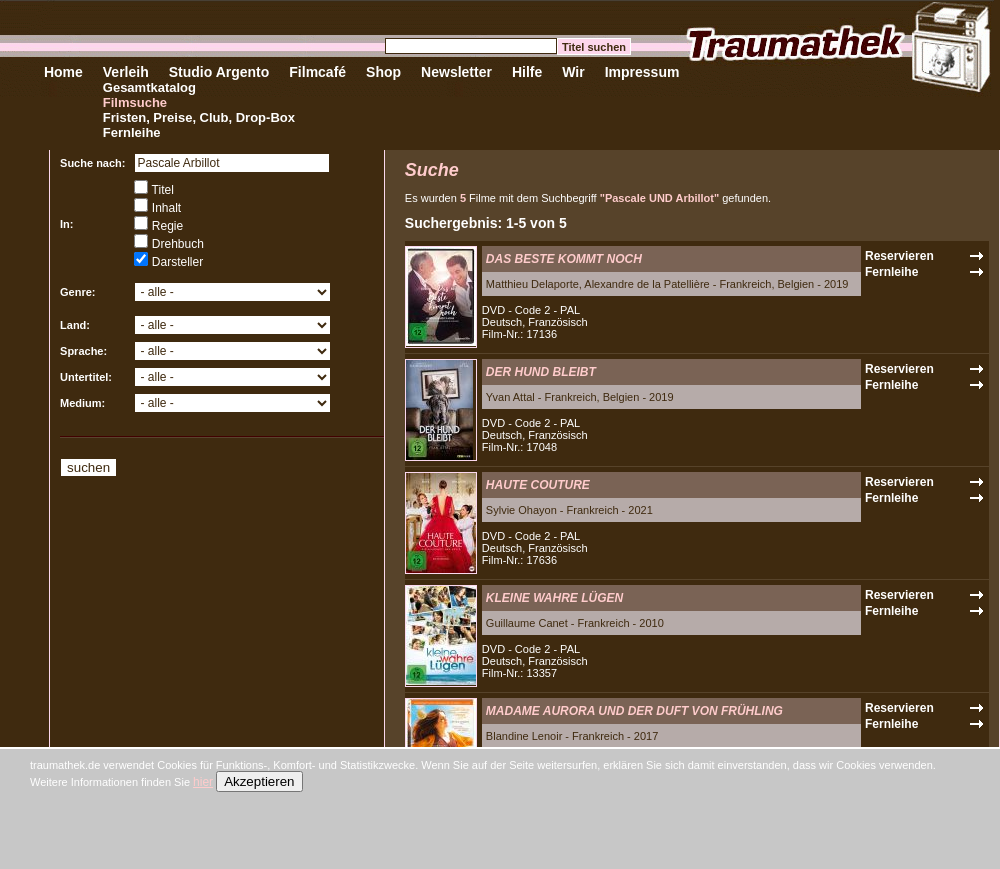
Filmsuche (135, 102)
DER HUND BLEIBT (541, 372)
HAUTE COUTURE (538, 485)
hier (203, 782)
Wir (573, 72)
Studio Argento (219, 72)
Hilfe (527, 72)
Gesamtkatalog (149, 87)
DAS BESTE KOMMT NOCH (564, 259)
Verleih (126, 72)
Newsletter (456, 72)
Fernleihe (132, 132)
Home (63, 72)
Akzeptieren (259, 781)
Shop (383, 72)
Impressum (642, 72)
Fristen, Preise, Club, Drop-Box (199, 117)
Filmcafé (317, 72)
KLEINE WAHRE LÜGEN (554, 598)
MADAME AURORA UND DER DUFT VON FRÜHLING (634, 711)
